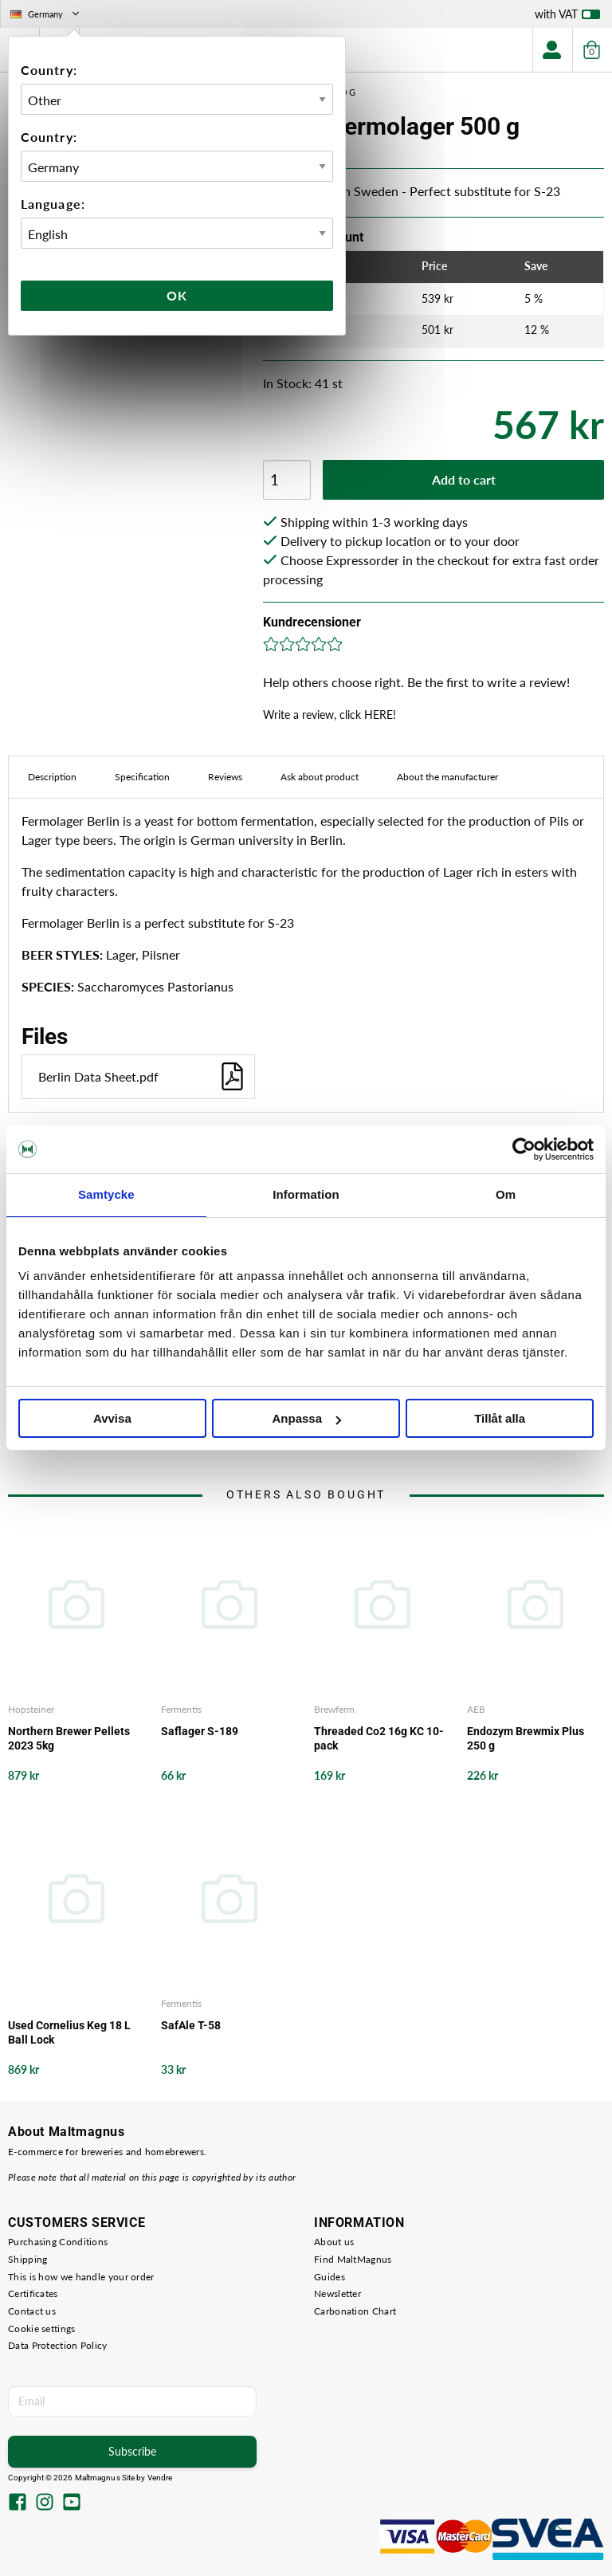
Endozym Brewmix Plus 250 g (525, 1738)
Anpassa (306, 1418)
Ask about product (319, 777)
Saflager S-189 (199, 1731)
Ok (177, 295)
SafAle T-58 (191, 2025)
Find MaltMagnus (353, 2259)
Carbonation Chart (355, 2311)
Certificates (33, 2293)
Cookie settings (42, 2328)
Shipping (27, 2259)
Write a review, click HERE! (329, 714)
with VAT (567, 17)
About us (334, 2242)
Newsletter (337, 2293)
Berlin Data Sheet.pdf (142, 1076)
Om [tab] (506, 1194)
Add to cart (464, 479)
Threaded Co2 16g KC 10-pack (379, 1738)
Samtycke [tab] (106, 1194)
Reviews (225, 777)
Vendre (160, 2477)
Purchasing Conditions (58, 2242)
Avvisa (112, 1418)
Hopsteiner (31, 1709)
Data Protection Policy (58, 2345)
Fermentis (181, 1709)
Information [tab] (306, 1194)
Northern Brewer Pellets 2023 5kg (69, 1738)
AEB (476, 1709)
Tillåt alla (499, 1418)
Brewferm (334, 1709)
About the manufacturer (447, 777)
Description (52, 777)
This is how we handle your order (81, 2277)
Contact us (32, 2311)
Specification (142, 777)
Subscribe (132, 2451)
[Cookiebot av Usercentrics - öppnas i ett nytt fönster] (524, 1149)
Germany (46, 14)
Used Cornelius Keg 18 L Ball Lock (69, 2032)
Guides (329, 2277)
